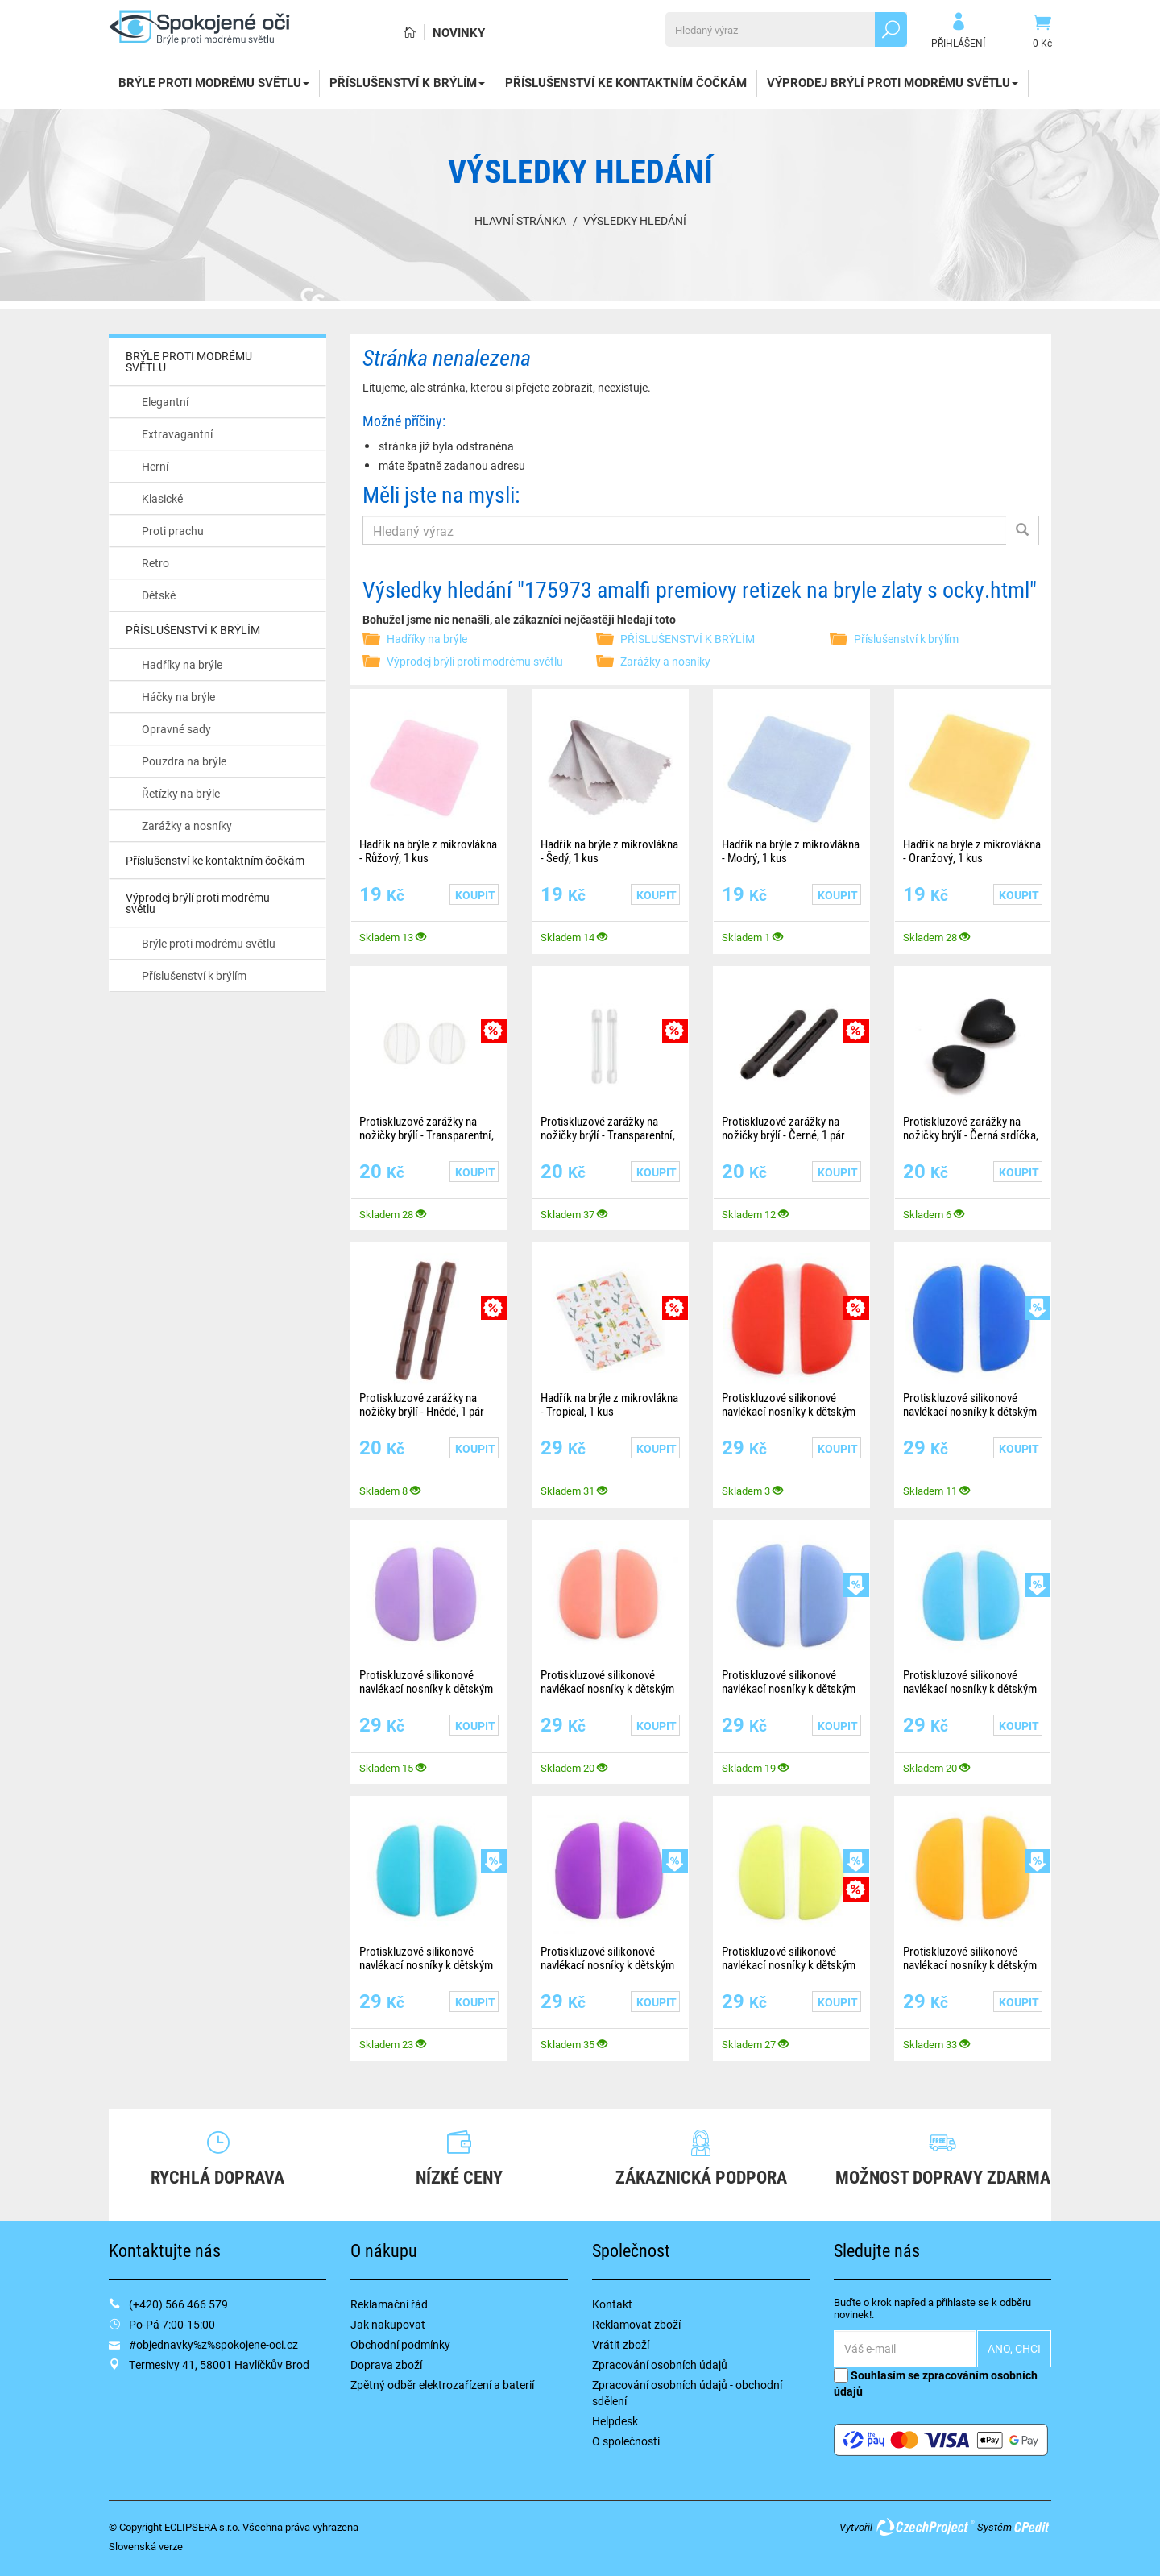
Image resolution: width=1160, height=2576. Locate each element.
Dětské (159, 595)
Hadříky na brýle (182, 664)
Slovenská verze (146, 2546)
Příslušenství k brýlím (194, 975)
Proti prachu (173, 530)
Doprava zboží (386, 2364)
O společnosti (626, 2441)
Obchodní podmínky (400, 2344)
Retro (155, 562)
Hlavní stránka (520, 220)
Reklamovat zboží (636, 2324)
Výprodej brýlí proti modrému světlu (892, 82)
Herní (155, 466)
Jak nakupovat (387, 2324)
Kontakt (612, 2304)
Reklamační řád (389, 2304)
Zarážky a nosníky (187, 825)
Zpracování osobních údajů (659, 2364)
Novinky (459, 32)
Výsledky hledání (634, 220)
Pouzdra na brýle (184, 761)
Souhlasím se (936, 2383)
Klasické (162, 498)
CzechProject (925, 2527)
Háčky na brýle (178, 696)
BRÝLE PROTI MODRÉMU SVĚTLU (213, 82)
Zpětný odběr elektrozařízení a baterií (442, 2384)
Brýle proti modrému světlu (209, 943)
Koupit (475, 894)
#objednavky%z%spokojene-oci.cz (213, 2344)
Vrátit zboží (620, 2344)
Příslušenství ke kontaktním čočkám (626, 82)
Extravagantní (177, 434)
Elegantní (165, 401)
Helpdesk (615, 2421)
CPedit (1032, 2527)
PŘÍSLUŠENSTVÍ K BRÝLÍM (407, 82)
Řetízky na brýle (181, 793)
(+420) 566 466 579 (178, 2304)
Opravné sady (176, 728)
